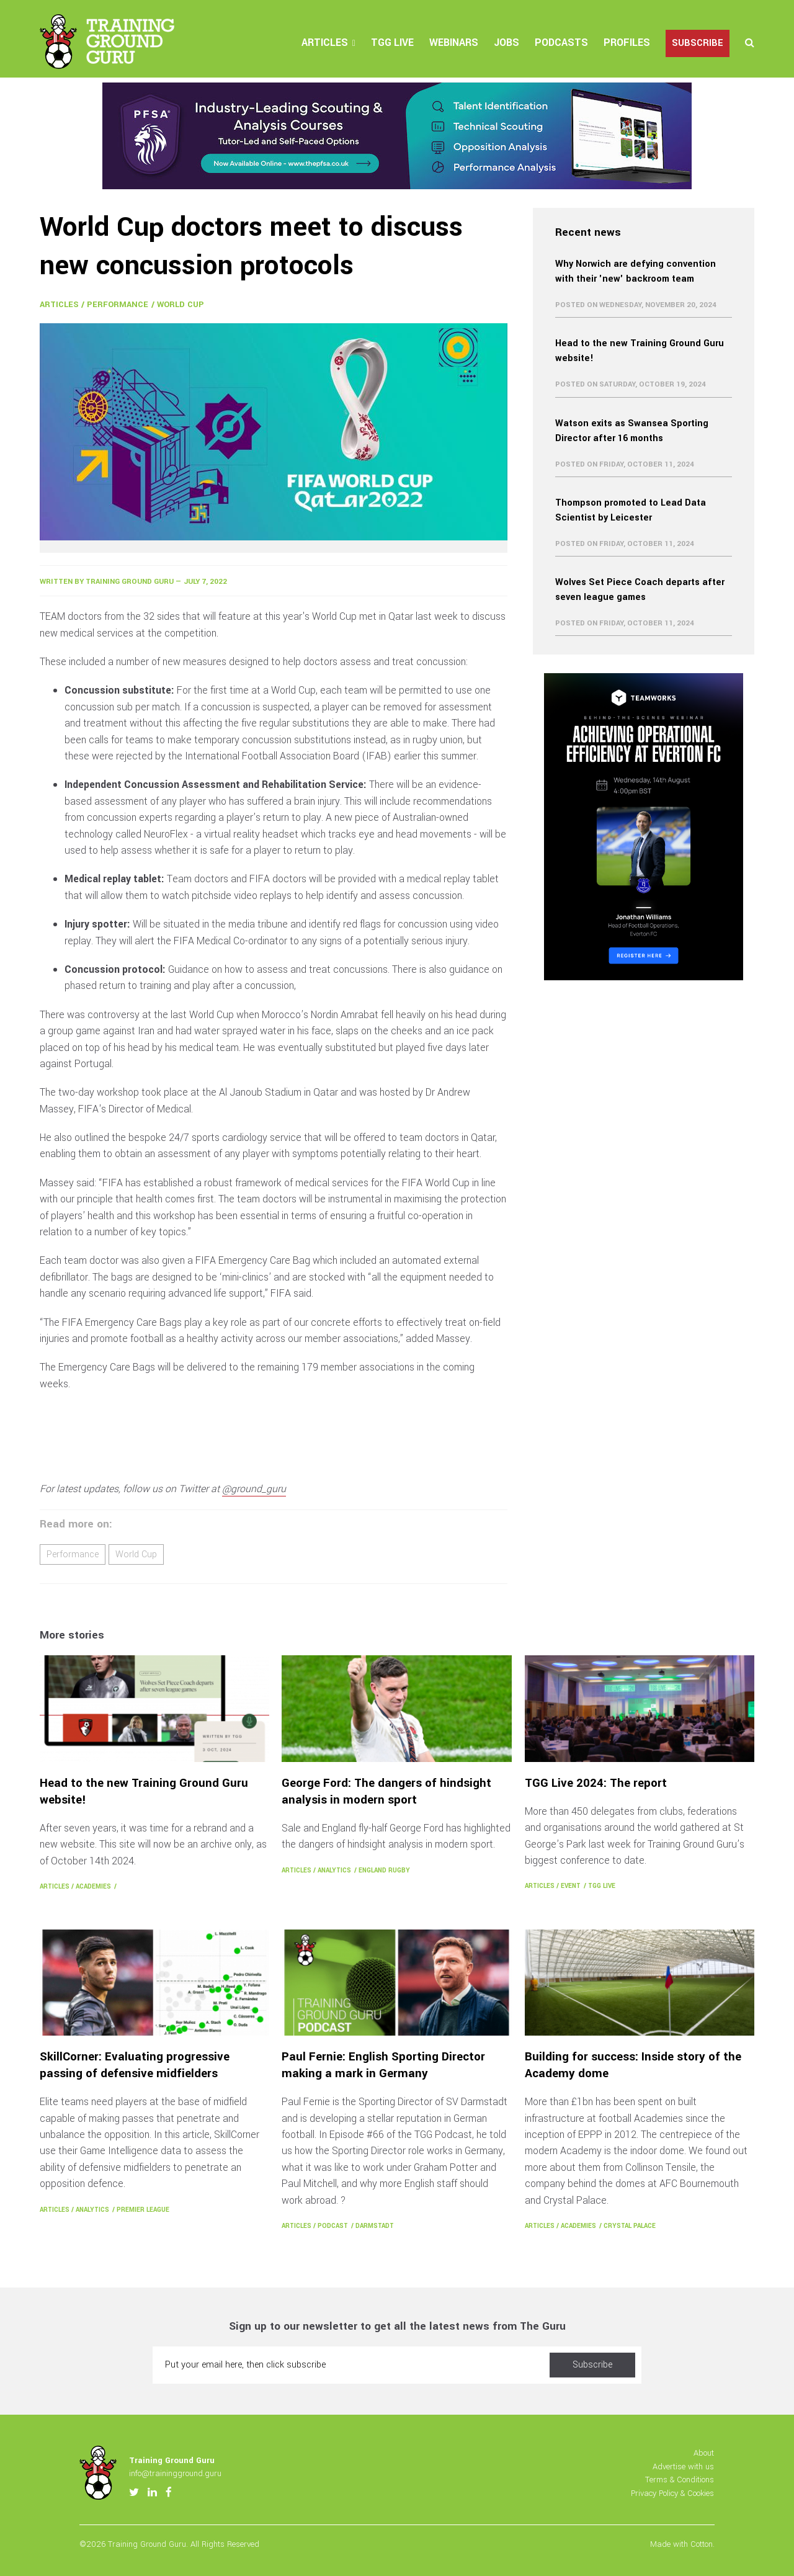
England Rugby (384, 1870)
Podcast (333, 2225)
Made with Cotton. (682, 2544)
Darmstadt (374, 2225)
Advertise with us (683, 2466)
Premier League (143, 2209)
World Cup (180, 304)
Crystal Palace (630, 2225)
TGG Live (392, 42)
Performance (117, 304)
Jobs (506, 42)
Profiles (627, 42)
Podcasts (561, 42)
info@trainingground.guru (175, 2473)
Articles (324, 42)
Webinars (453, 42)
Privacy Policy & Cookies (672, 2493)
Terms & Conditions (679, 2479)
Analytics (334, 1870)
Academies (93, 1886)
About (704, 2453)
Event (571, 1885)
